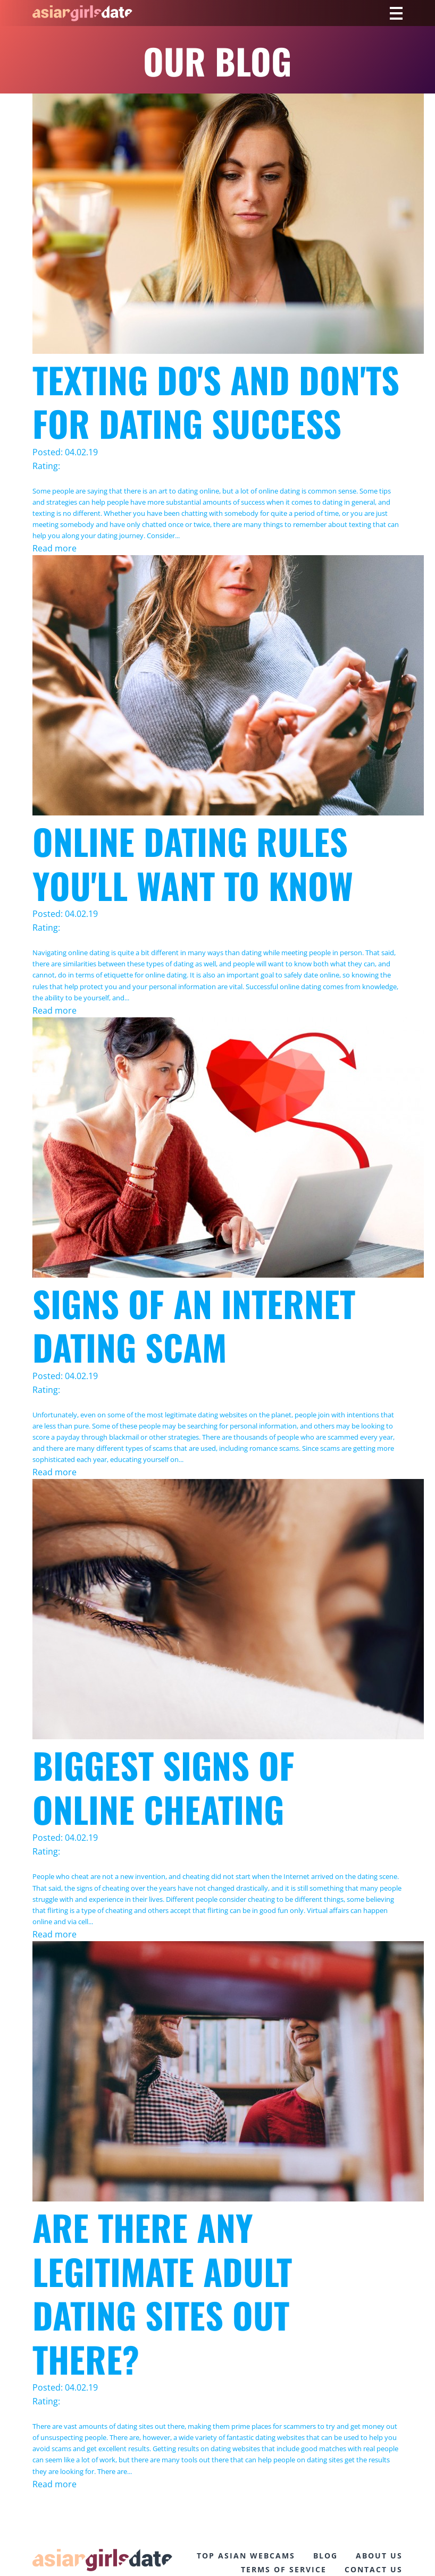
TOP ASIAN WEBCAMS (246, 2556)
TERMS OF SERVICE (284, 2569)
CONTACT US (374, 2569)
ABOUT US (379, 2556)
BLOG (325, 2556)
